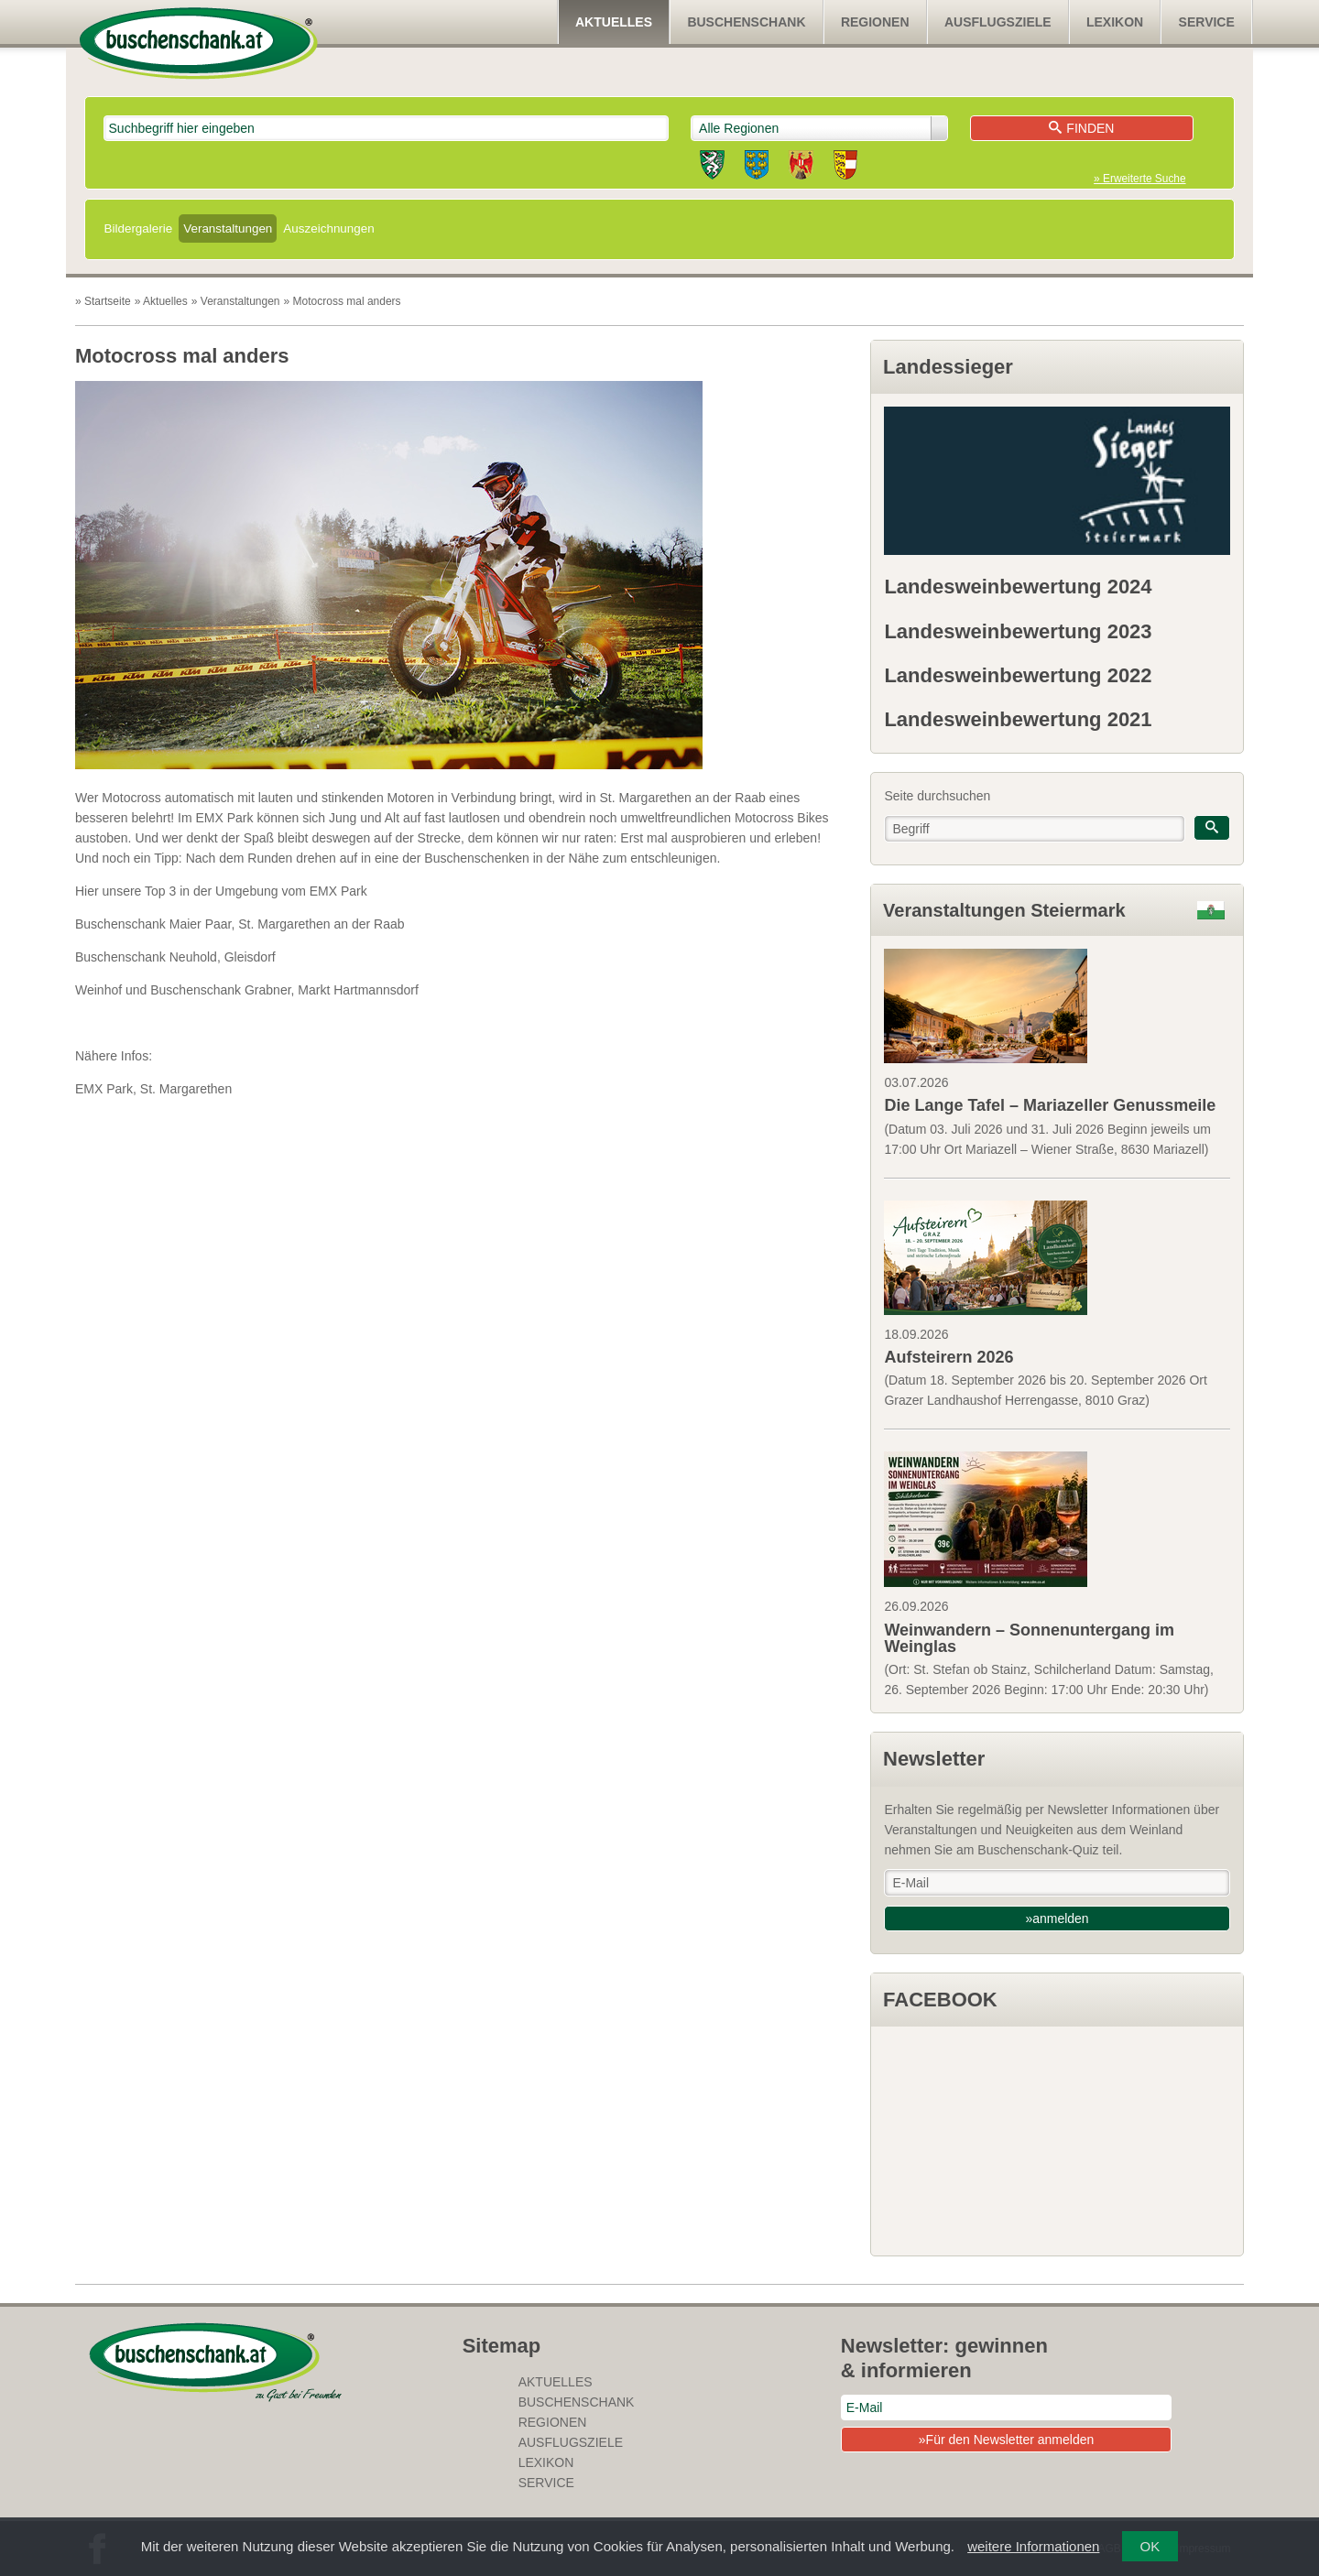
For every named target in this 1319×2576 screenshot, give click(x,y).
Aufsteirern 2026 (948, 1357)
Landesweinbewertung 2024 (1017, 586)
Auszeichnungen (328, 228)
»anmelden (1056, 1918)
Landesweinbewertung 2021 (1017, 719)
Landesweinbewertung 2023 (1017, 631)
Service (1207, 22)
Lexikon (1114, 22)
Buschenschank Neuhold (146, 957)
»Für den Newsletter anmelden (1006, 2439)
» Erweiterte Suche (1139, 178)
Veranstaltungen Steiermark (1004, 910)
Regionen (875, 22)
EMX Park (104, 1088)
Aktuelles (613, 22)
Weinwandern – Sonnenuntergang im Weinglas (1029, 1638)
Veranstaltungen (227, 228)
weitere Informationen (1033, 2546)
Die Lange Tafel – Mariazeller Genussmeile (1049, 1105)
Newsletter (934, 1758)
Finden (1081, 128)
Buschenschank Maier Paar (153, 924)
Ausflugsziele (998, 22)
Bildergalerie (138, 228)
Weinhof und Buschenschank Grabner (183, 990)
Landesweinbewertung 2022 (1017, 675)
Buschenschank (746, 22)
